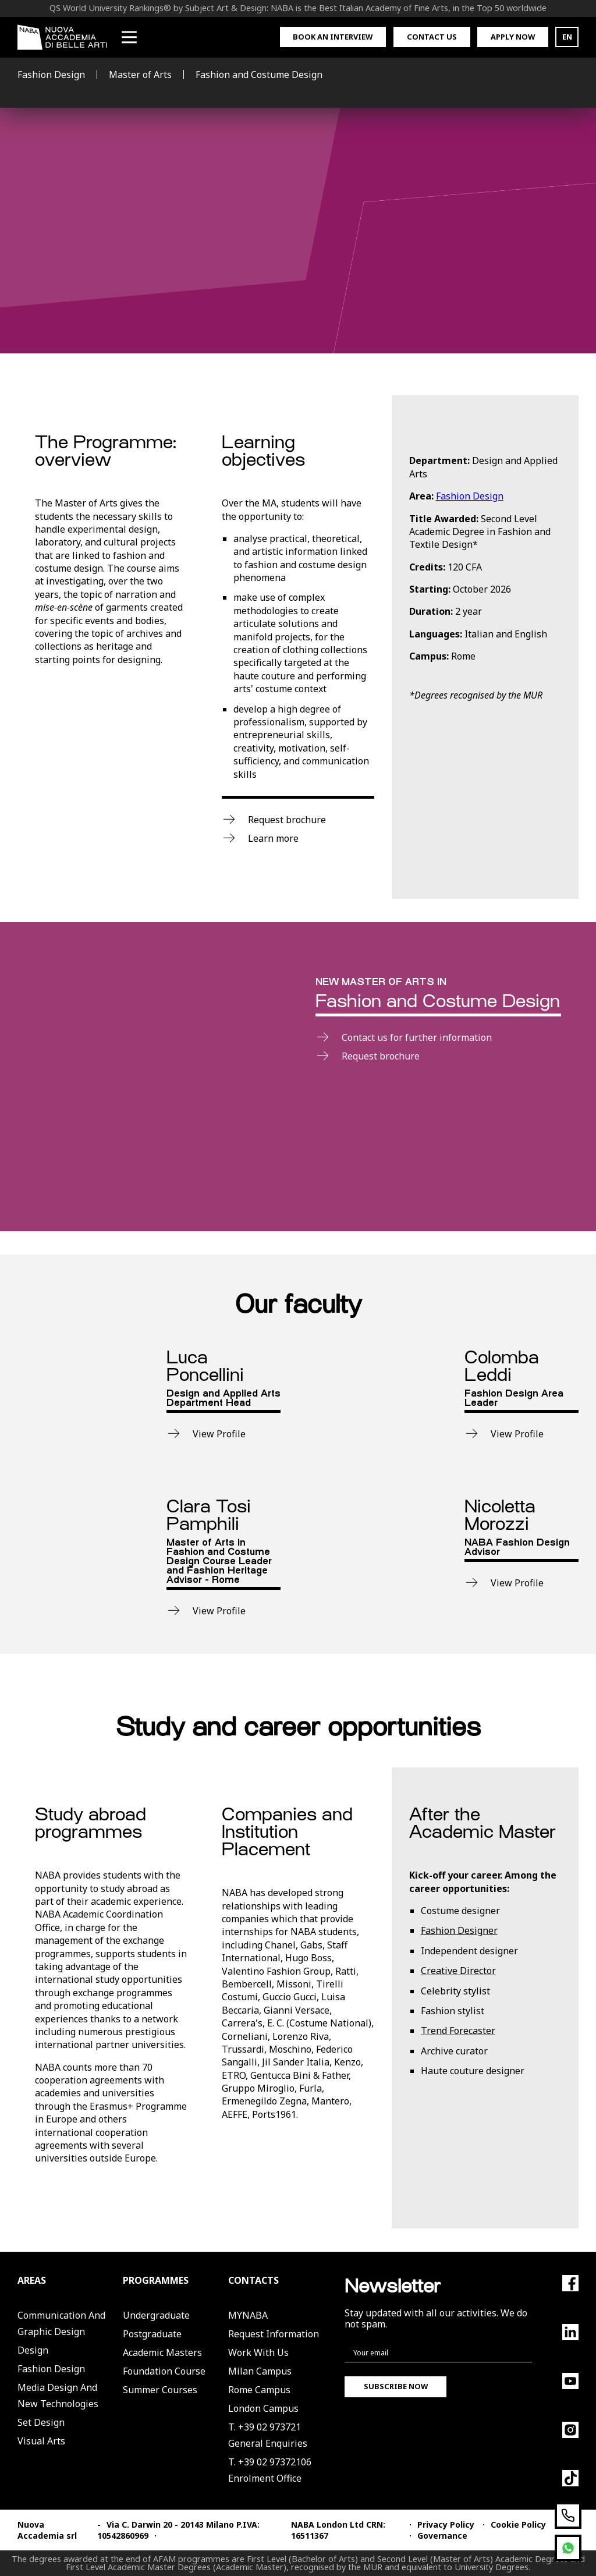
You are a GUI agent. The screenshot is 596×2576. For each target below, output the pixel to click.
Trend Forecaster (458, 2030)
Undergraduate (156, 2315)
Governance (442, 2535)
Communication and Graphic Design (61, 2323)
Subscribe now (396, 2386)
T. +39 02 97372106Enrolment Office (269, 2470)
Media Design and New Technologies (57, 2395)
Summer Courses (160, 2389)
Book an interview (332, 36)
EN (567, 36)
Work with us (258, 2352)
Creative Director (458, 1970)
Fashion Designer (459, 1930)
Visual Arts (41, 2441)
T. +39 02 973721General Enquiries (267, 2435)
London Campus (263, 2408)
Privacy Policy (445, 2524)
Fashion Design (469, 496)
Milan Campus (260, 2371)
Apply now (513, 36)
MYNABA (248, 2315)
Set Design (41, 2422)
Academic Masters (162, 2352)
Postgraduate (152, 2333)
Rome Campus (259, 2389)
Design (32, 2350)
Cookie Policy (518, 2524)
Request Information (273, 2333)
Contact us (432, 36)
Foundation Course (164, 2371)
